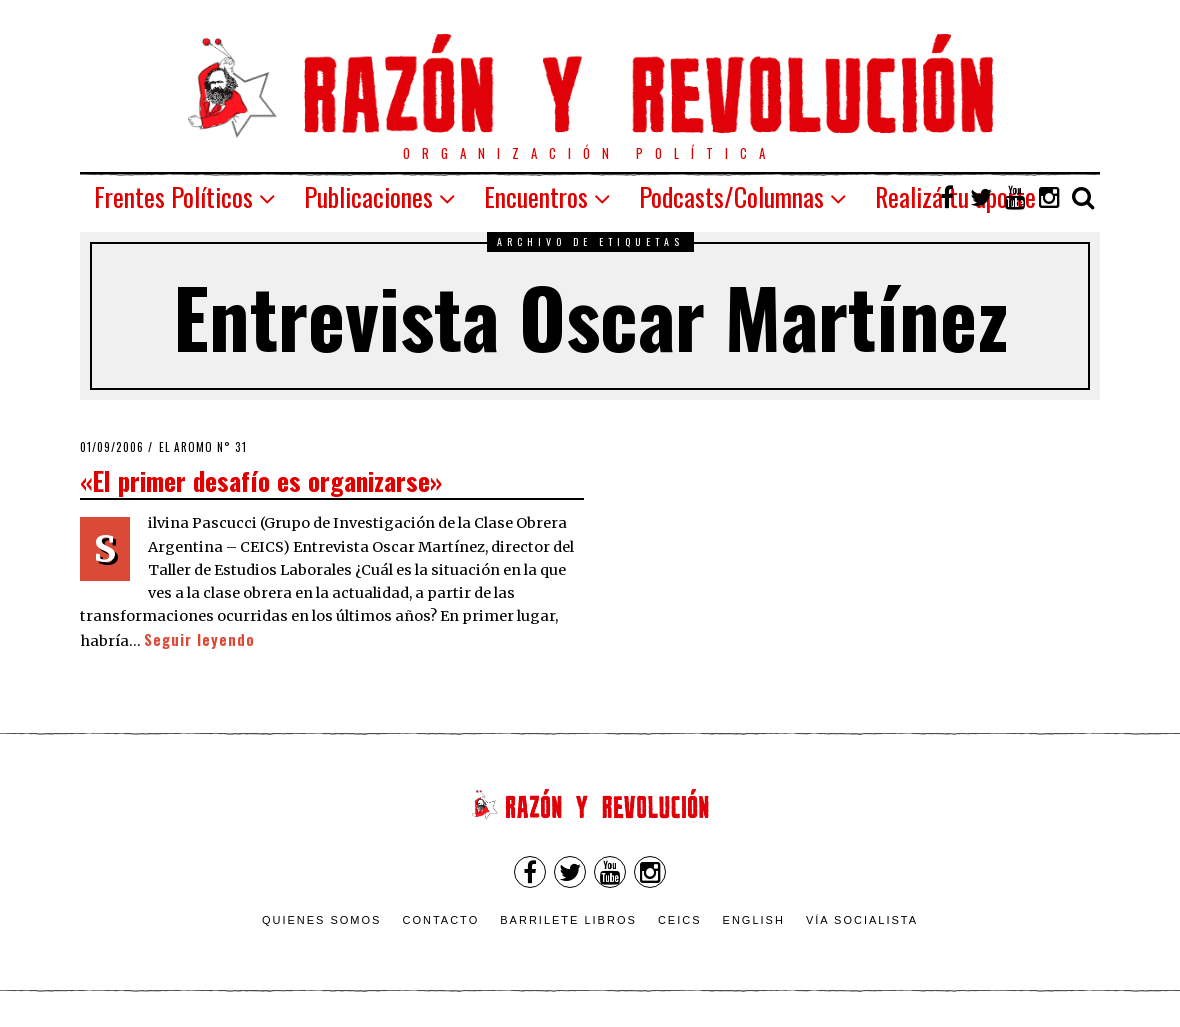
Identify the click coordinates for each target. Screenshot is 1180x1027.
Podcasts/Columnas (731, 196)
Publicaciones (368, 196)
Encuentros (536, 196)
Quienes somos (322, 920)
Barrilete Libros (568, 920)
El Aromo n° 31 (203, 447)
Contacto (440, 920)
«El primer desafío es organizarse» (261, 480)
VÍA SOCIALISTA (862, 920)
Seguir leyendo (199, 639)
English (754, 920)
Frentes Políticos (173, 196)
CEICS (680, 920)
